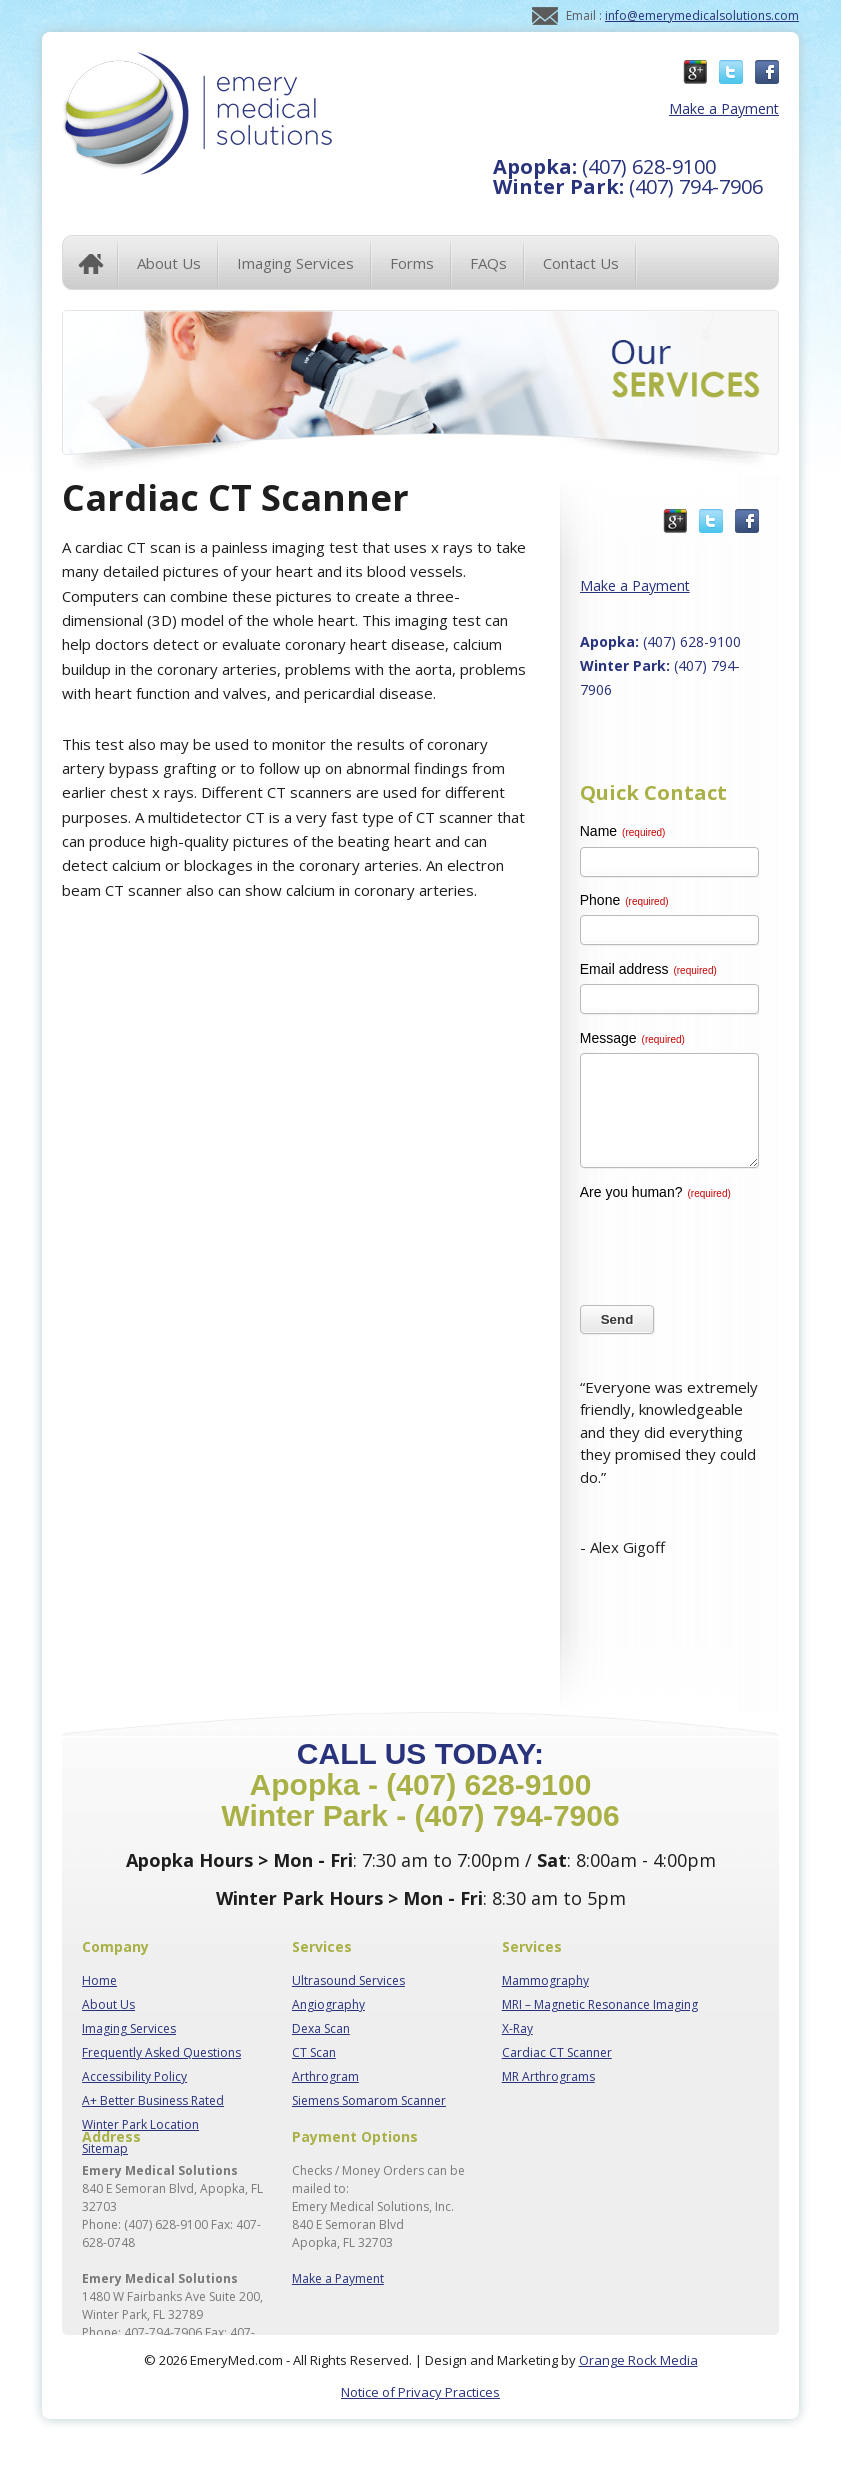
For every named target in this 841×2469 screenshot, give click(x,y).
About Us (108, 2004)
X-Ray (517, 2028)
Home (91, 263)
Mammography (545, 1980)
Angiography (328, 2004)
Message (632, 1038)
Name (623, 831)
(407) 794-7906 (628, 186)
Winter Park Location (140, 2124)
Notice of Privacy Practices (420, 2392)
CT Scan (314, 2052)
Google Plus (695, 72)
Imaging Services (129, 2028)
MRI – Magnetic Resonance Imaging (600, 2004)
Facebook (767, 72)
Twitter (731, 72)
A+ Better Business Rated (153, 2100)
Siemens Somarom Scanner (369, 2100)
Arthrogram (325, 2076)
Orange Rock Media (638, 2360)
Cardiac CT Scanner (557, 2052)
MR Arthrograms (548, 2076)
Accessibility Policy (134, 2076)
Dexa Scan (321, 2028)
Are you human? (655, 1192)
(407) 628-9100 (604, 166)
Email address (648, 969)
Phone (624, 900)
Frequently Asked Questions (161, 2052)
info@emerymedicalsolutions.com (702, 15)
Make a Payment (716, 108)
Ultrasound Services (348, 1980)
